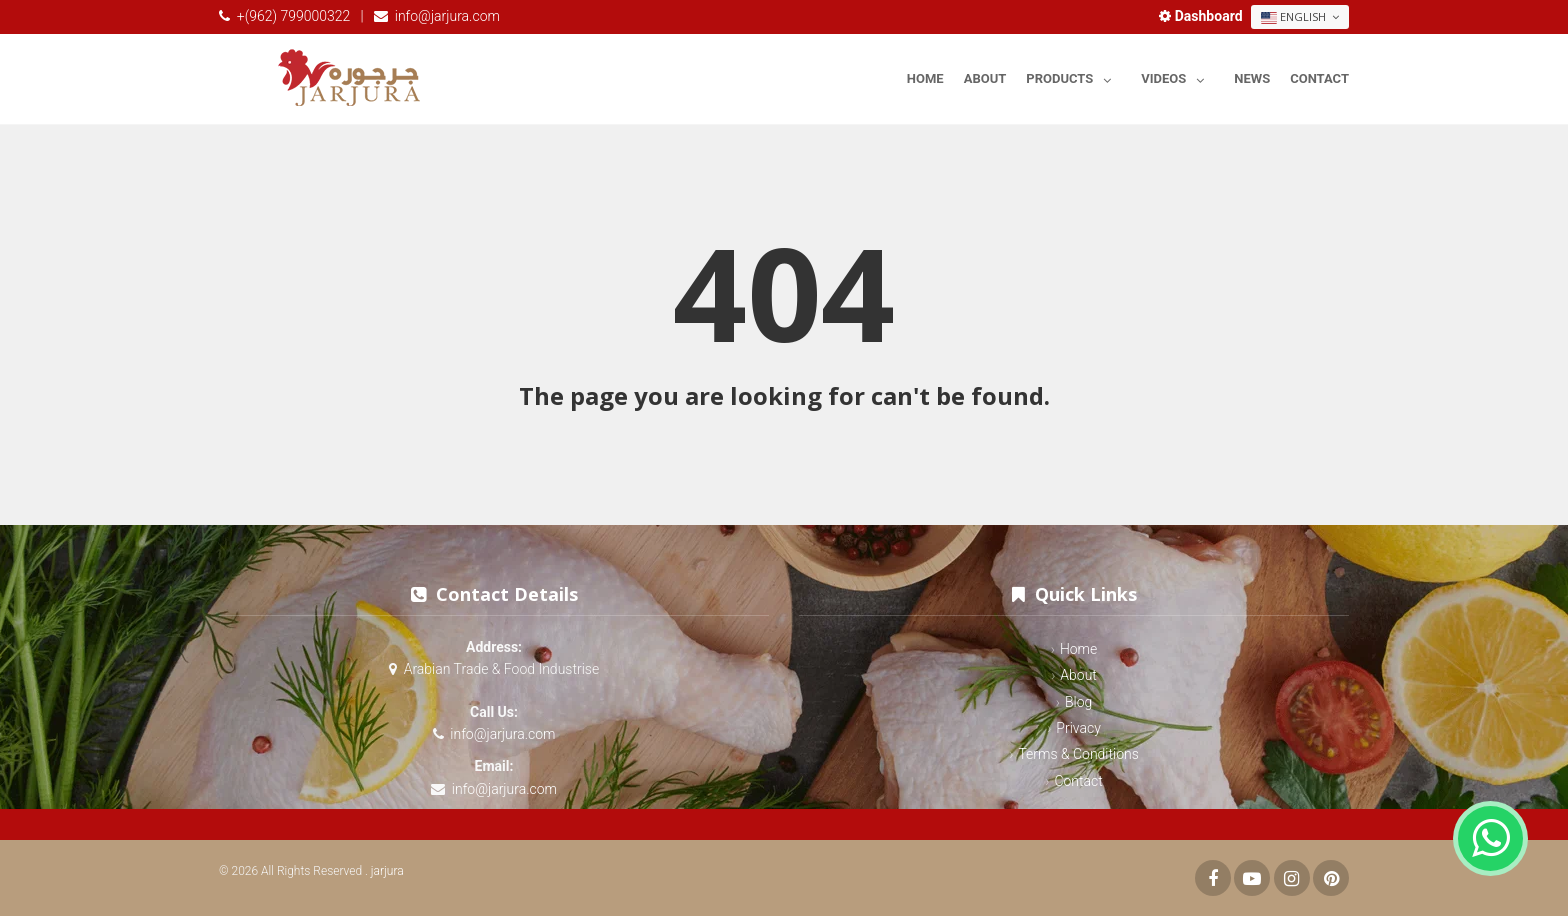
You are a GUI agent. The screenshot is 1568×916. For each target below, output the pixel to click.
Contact (1319, 78)
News (1252, 78)
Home (925, 78)
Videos (1177, 75)
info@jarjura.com (447, 16)
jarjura (387, 871)
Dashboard (1202, 16)
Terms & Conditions (1078, 754)
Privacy (1078, 728)
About (985, 78)
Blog (1078, 702)
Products (1073, 75)
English (1300, 17)
